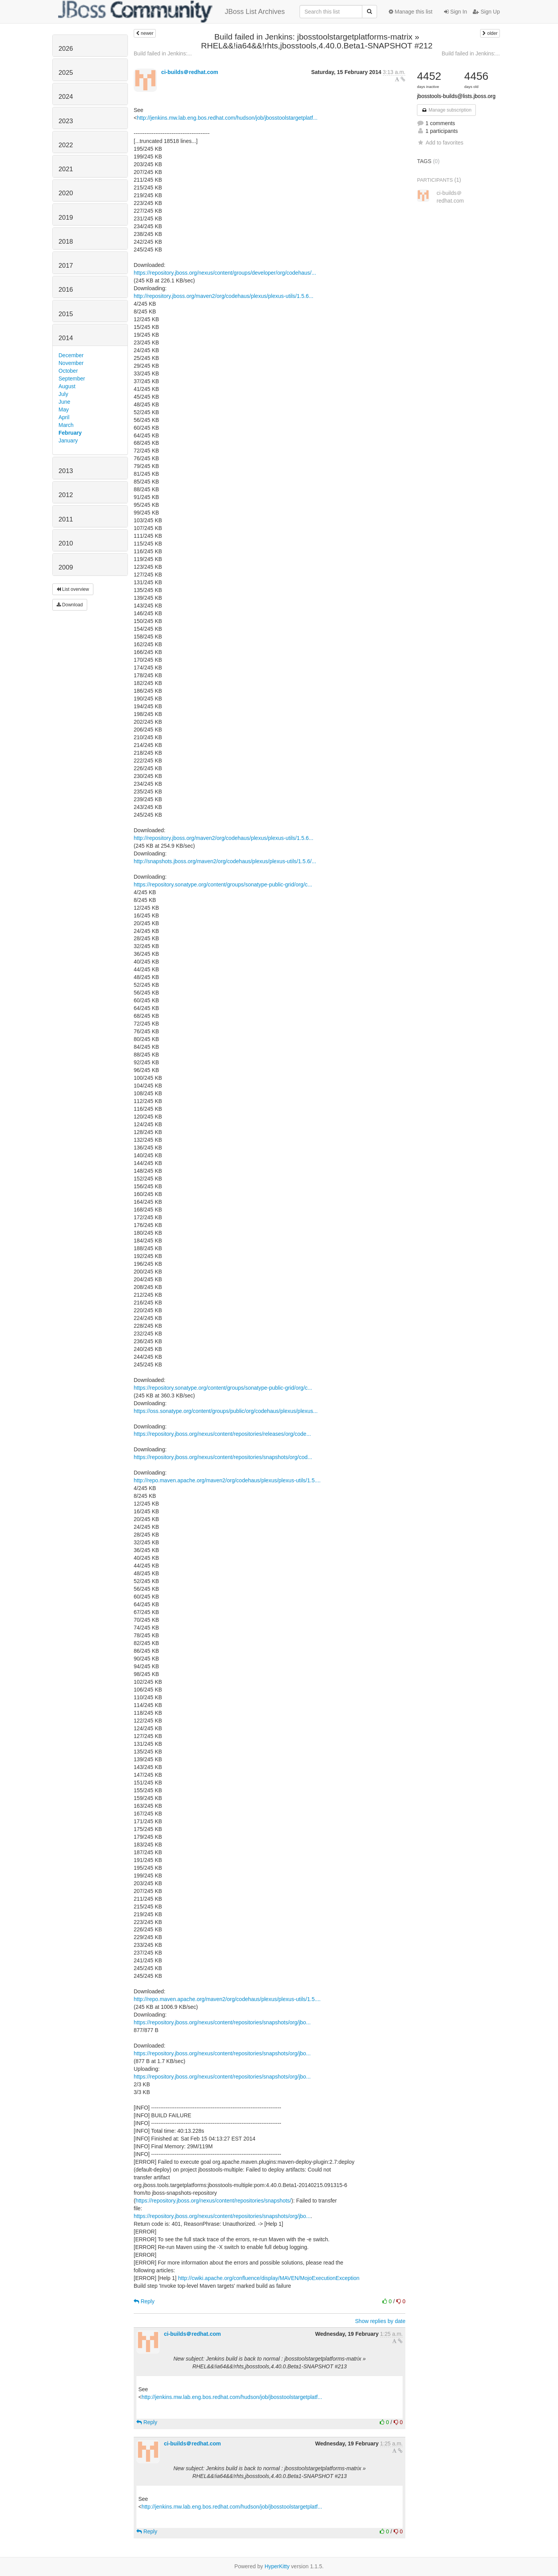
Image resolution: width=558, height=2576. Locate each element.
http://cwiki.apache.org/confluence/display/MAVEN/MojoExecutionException (268, 2278)
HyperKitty (277, 2566)
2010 (66, 543)
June (64, 402)
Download (70, 604)
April (64, 417)
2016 (66, 289)
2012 (66, 495)
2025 (66, 72)
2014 (66, 338)
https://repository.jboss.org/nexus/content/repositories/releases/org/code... (222, 1434)
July (63, 394)
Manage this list (410, 12)
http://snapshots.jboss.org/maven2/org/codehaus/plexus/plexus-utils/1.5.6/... (225, 861)
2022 (66, 145)
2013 (66, 471)
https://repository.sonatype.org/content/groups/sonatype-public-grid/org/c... (223, 884)
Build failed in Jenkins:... (163, 53)
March (66, 425)
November (71, 363)
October (68, 371)
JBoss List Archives (171, 11)
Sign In (455, 12)
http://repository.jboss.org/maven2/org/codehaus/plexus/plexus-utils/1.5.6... (223, 296)
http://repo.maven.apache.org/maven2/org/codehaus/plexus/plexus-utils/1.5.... (227, 1480)
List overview (73, 589)
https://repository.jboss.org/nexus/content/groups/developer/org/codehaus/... (225, 273)
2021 (66, 169)
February (70, 433)
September (72, 378)
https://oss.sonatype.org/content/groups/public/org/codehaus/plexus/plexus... (226, 1411)
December (71, 355)
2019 (66, 217)
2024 (66, 96)
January (68, 440)
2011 (66, 519)
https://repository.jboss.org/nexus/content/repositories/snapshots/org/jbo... (222, 2022)
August (67, 386)
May (64, 409)
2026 (66, 48)
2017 (66, 265)
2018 (66, 241)
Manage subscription (446, 110)
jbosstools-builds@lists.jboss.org (456, 96)
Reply (144, 2301)
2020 (66, 193)
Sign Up (486, 12)
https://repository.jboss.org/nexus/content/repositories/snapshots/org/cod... (223, 1457)
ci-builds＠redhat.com (189, 72)
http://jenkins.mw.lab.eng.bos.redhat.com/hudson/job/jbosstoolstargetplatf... (227, 118)
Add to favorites (440, 142)
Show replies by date (380, 2321)
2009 (66, 567)
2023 (66, 121)
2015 (66, 314)
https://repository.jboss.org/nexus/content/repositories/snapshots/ (213, 2200)
